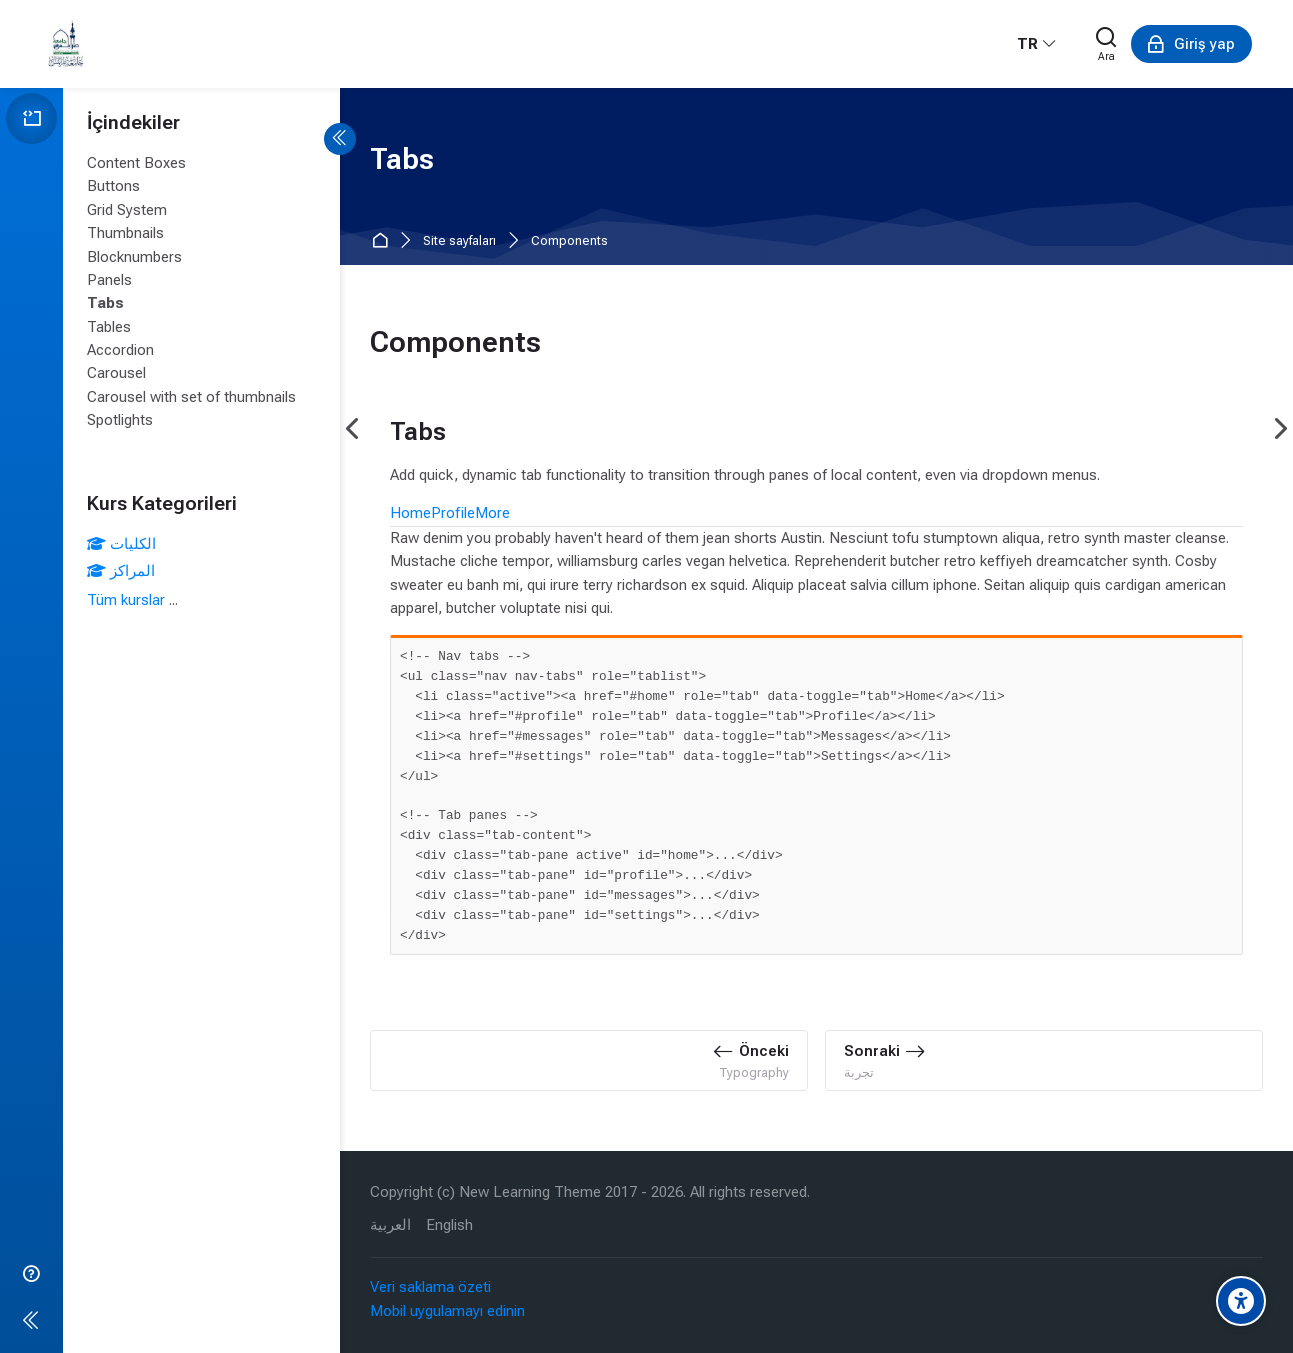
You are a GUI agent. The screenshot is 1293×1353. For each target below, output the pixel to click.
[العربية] (390, 1225)
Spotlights (120, 420)
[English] (449, 1225)
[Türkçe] (1036, 44)
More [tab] (492, 513)
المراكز (121, 571)
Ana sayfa (383, 241)
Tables (109, 327)
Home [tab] (410, 513)
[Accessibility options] (1241, 1301)
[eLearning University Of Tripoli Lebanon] (66, 44)
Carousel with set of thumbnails (191, 397)
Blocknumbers (134, 257)
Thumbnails (125, 233)
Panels (109, 280)
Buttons (113, 186)
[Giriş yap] (1191, 44)
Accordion (120, 350)
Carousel (116, 373)
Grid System (127, 210)
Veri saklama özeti (430, 1287)
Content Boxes (136, 163)
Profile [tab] (453, 513)
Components (569, 241)
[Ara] (1107, 44)
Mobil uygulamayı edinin (447, 1311)
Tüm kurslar (126, 600)
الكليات (121, 544)
